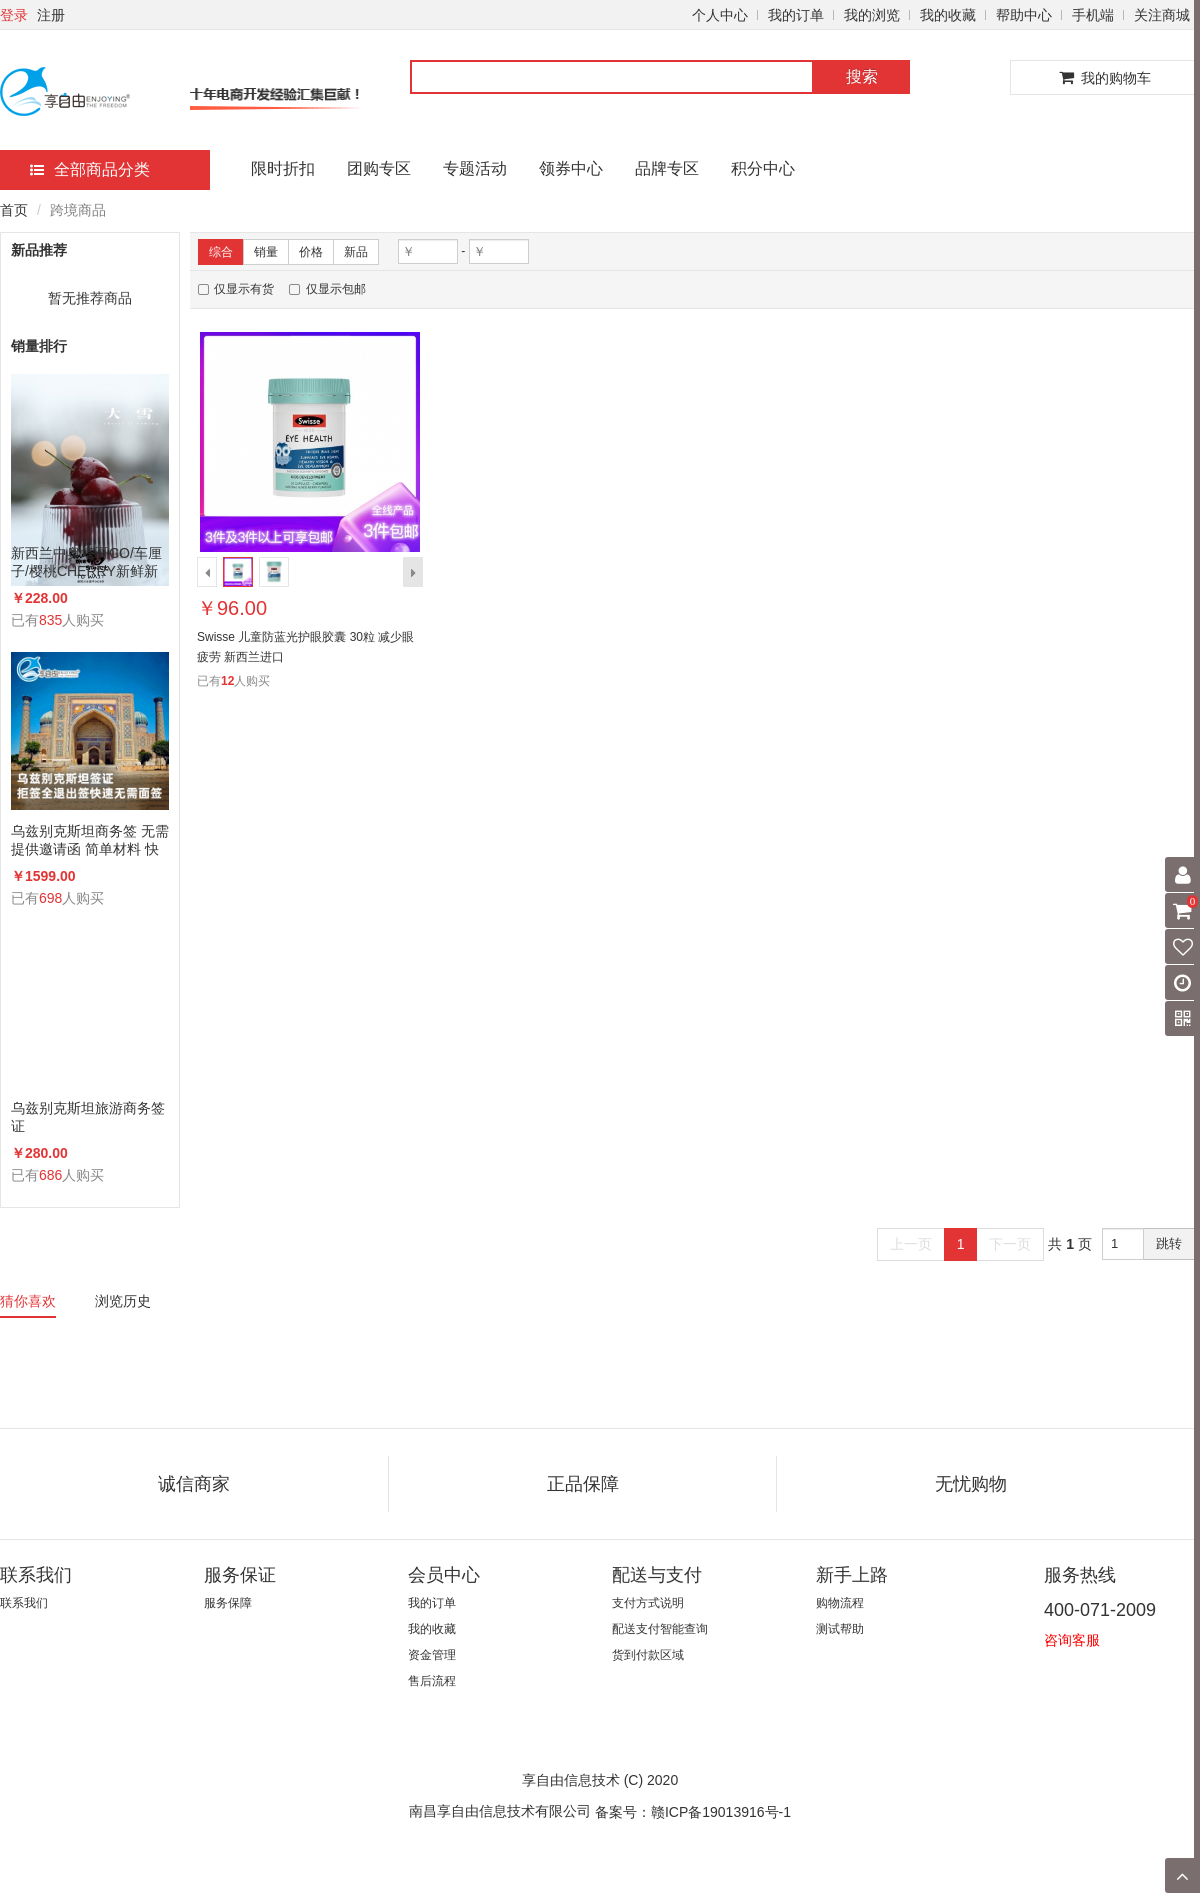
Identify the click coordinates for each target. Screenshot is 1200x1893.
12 (227, 681)
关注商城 (1162, 15)
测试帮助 (840, 1629)
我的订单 (796, 15)
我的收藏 (948, 15)
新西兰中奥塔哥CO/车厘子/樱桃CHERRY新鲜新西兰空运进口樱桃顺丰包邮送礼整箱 (88, 562)
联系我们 (24, 1603)
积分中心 (763, 168)
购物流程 (840, 1603)
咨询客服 (1072, 1640)
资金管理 (432, 1655)
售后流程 (432, 1681)
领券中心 (571, 168)
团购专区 (379, 168)
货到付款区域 (648, 1655)
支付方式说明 (648, 1603)
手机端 (1093, 15)
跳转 (1169, 1243)
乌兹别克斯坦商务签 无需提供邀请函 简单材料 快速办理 (90, 840)
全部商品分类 (90, 169)
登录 (14, 15)
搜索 (862, 76)
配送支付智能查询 (660, 1629)
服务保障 (228, 1603)
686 (50, 1175)
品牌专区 (667, 168)
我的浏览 (872, 15)
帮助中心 (1024, 15)
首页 (14, 210)
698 (50, 898)
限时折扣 (283, 168)
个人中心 (720, 15)
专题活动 (475, 168)
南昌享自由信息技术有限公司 (500, 1811)
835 (50, 620)
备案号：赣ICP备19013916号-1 (693, 1812)
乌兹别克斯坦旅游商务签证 (88, 1117)
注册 (51, 15)
